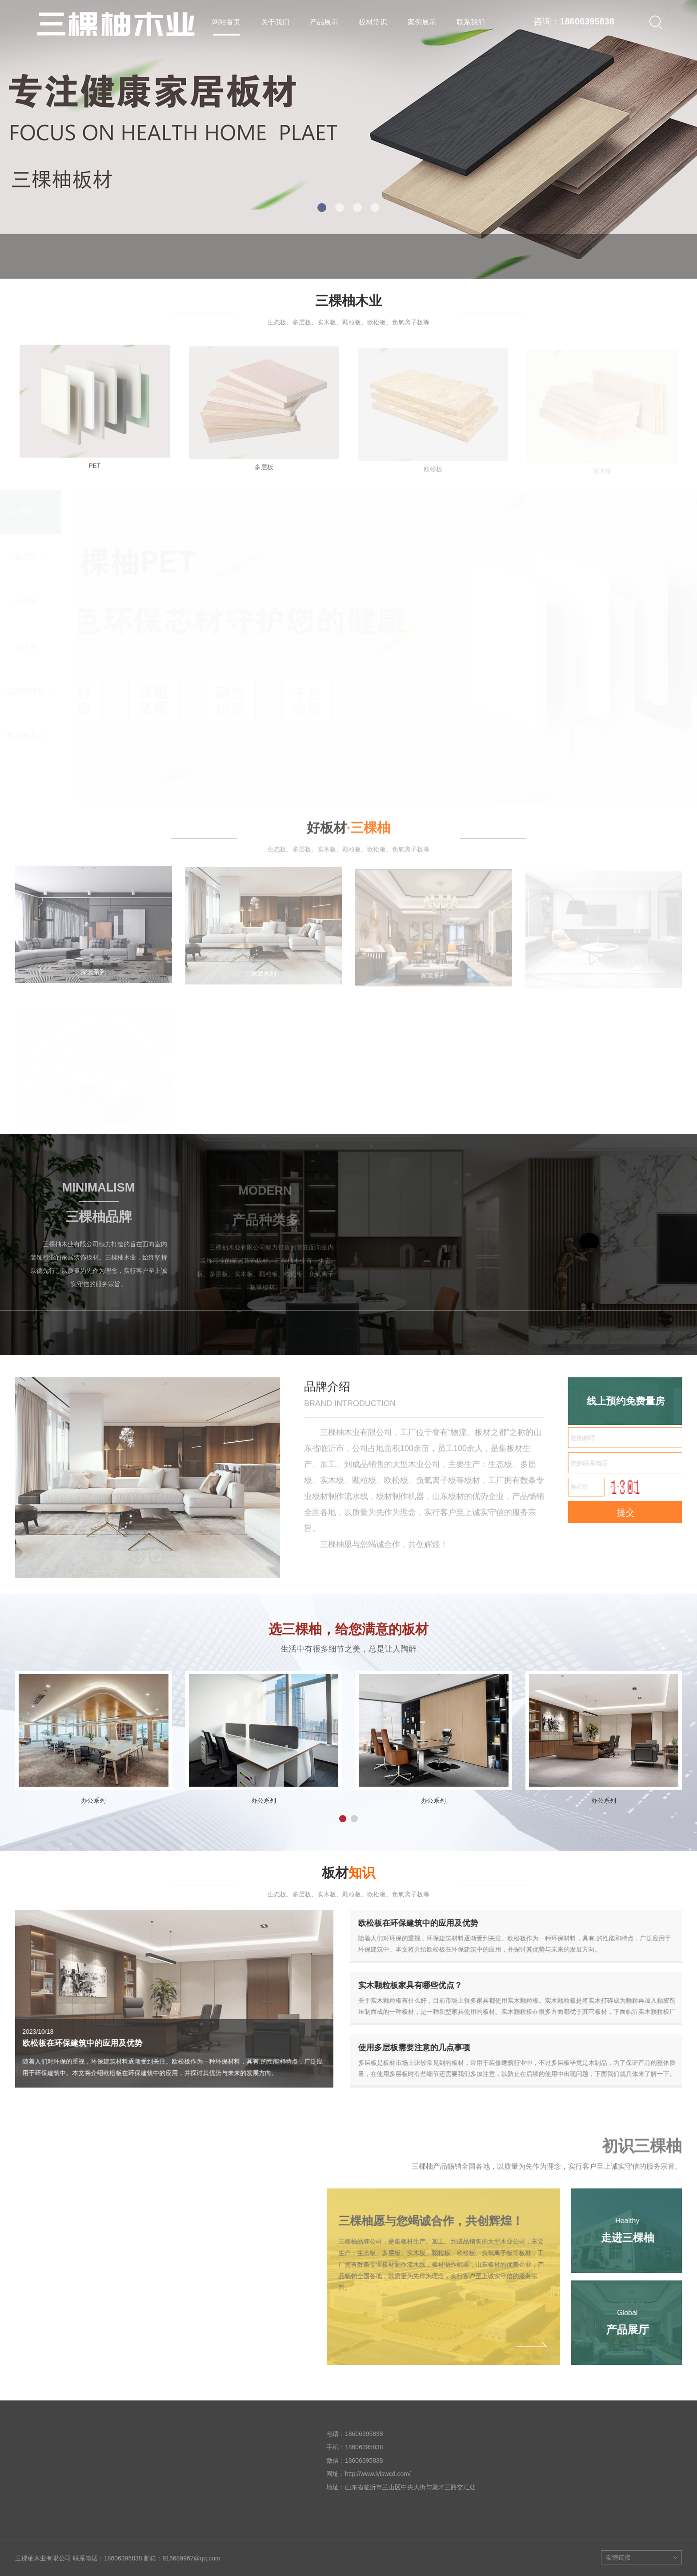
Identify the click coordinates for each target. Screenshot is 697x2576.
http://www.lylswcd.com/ (378, 2473)
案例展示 (422, 22)
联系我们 (471, 22)
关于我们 (275, 22)
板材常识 (373, 22)
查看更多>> (26, 736)
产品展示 (324, 22)
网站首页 (226, 22)
